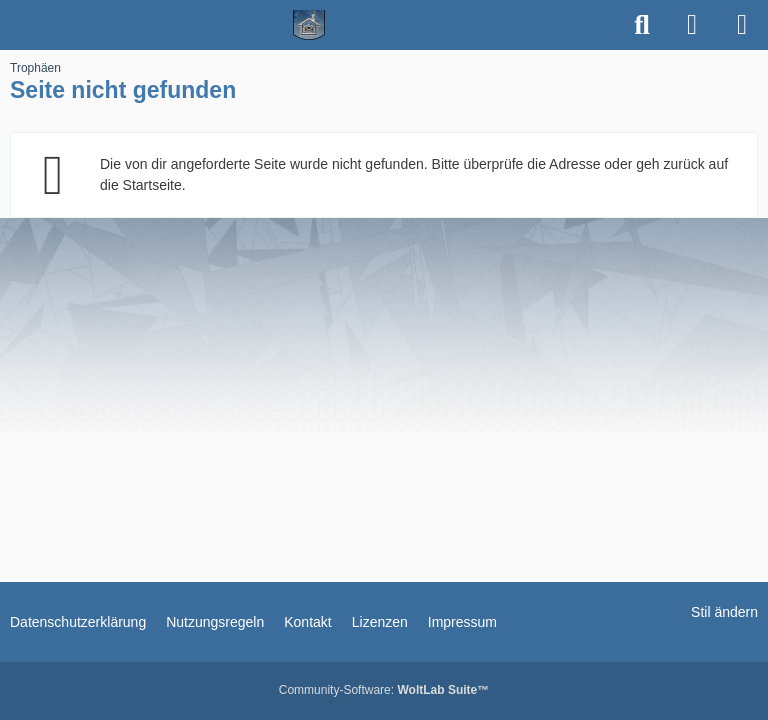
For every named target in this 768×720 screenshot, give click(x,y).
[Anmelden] (692, 25)
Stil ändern (724, 612)
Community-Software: (384, 690)
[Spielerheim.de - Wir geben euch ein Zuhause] (309, 25)
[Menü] (742, 25)
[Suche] (642, 25)
